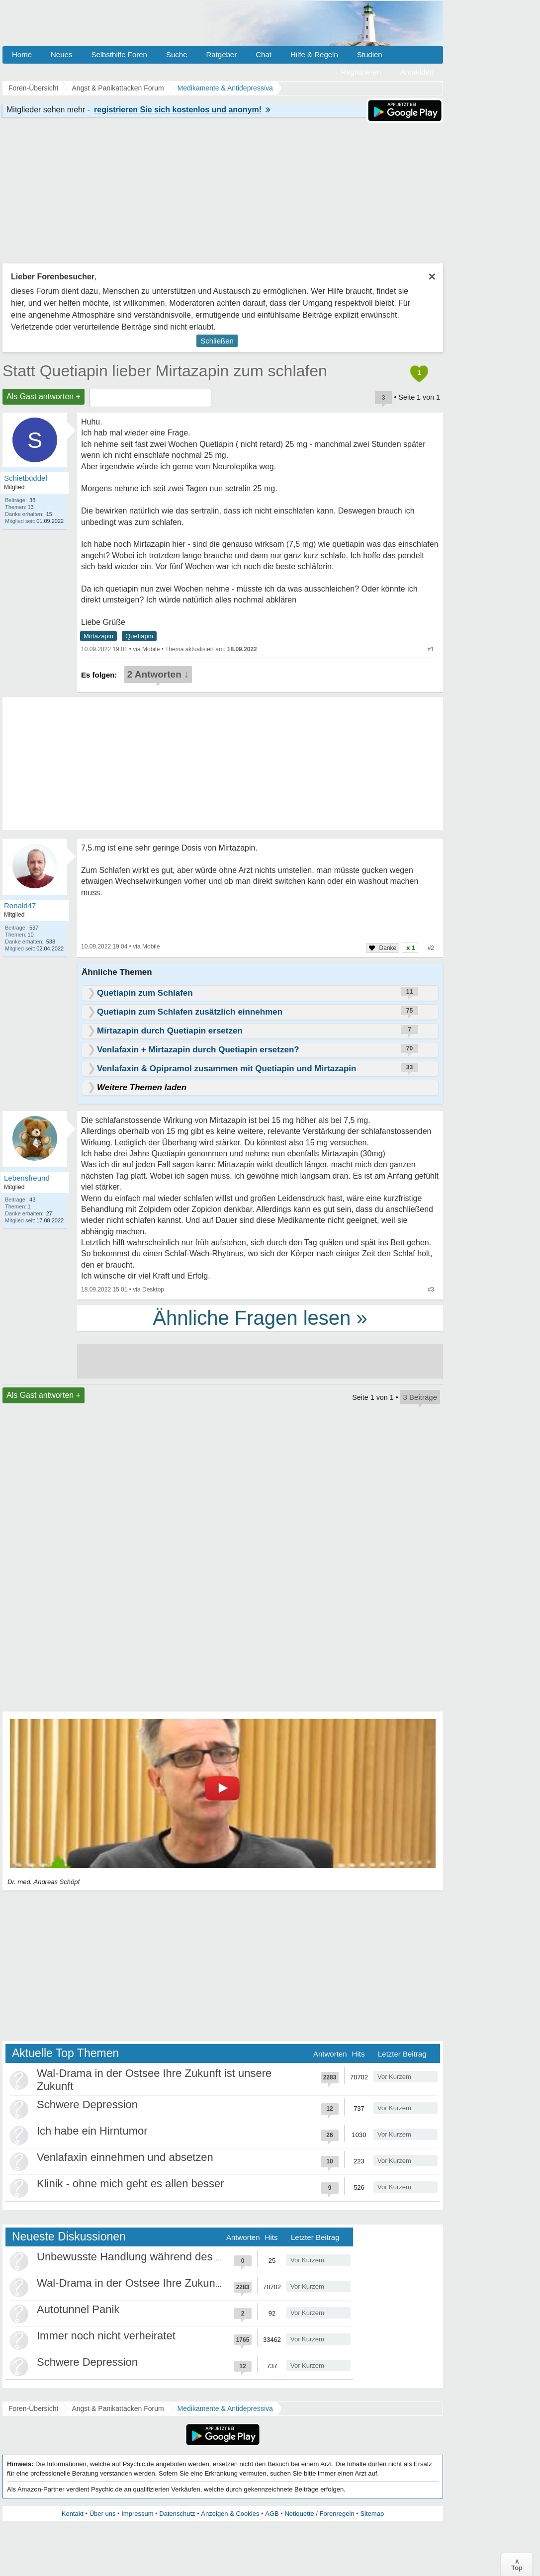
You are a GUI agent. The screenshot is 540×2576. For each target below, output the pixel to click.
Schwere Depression (87, 2104)
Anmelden (417, 72)
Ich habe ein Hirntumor (92, 2131)
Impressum (137, 2513)
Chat (263, 54)
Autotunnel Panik (78, 2309)
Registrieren (361, 72)
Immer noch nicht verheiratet (106, 2335)
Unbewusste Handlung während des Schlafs (144, 2256)
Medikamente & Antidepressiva (225, 2408)
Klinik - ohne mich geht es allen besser (130, 2183)
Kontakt (73, 2513)
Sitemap (372, 2513)
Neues (61, 54)
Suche (176, 54)
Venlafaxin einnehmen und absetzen (125, 2157)
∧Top (517, 2565)
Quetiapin (139, 636)
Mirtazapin (98, 636)
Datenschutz (177, 2513)
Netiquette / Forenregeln (319, 2513)
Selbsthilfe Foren (119, 54)
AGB (271, 2513)
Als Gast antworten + (43, 396)
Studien (369, 54)
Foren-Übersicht (33, 2408)
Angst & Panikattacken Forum (118, 2408)
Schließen (217, 341)
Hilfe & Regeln (314, 54)
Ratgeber (221, 54)
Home (22, 54)
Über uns (103, 2513)
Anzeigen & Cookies (230, 2513)
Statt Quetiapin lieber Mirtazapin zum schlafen (164, 371)
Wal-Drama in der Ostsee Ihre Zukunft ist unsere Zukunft (174, 2283)
